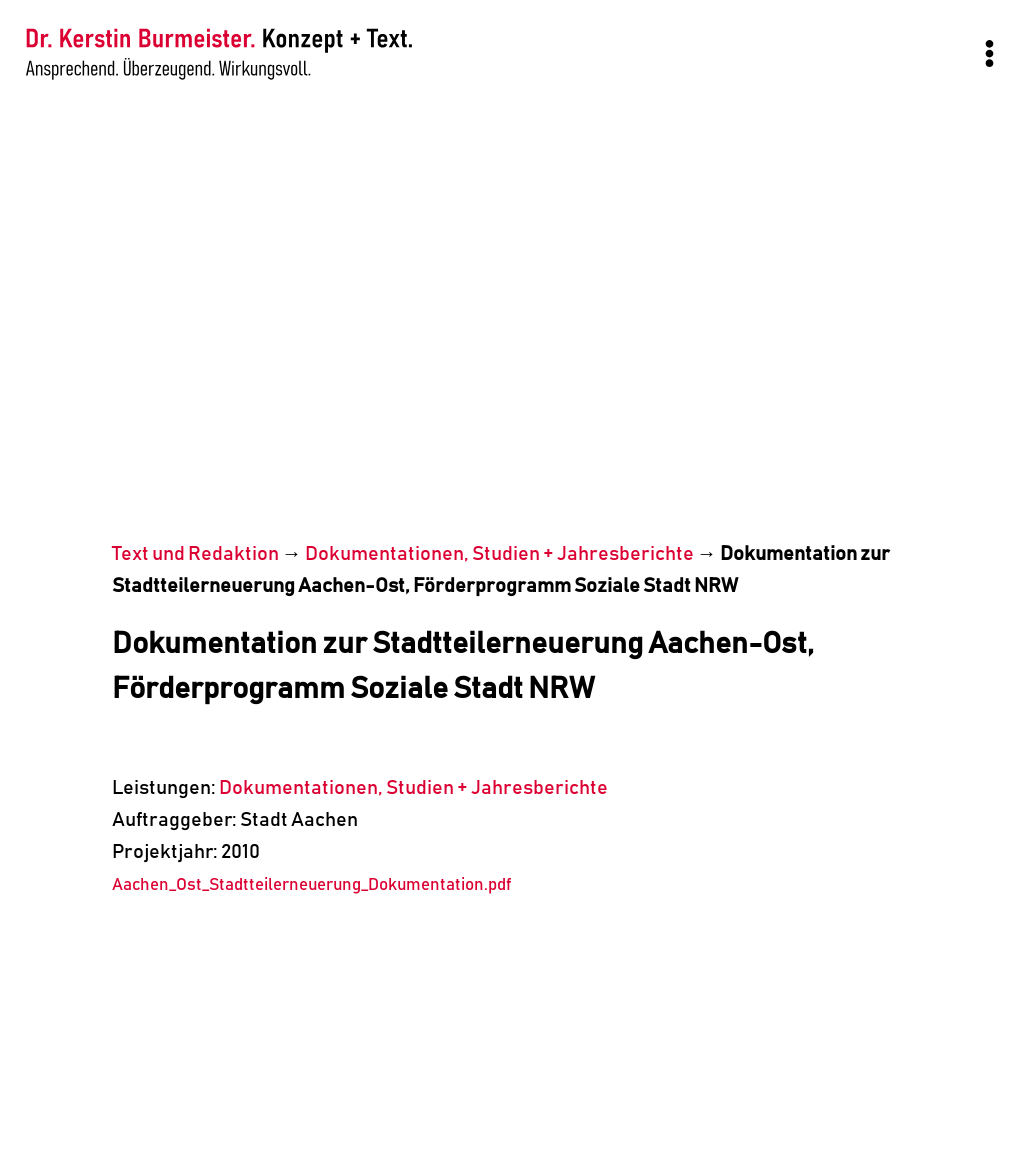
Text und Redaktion (195, 554)
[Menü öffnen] (989, 53)
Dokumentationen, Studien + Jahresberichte (499, 554)
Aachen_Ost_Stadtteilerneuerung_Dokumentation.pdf (311, 885)
